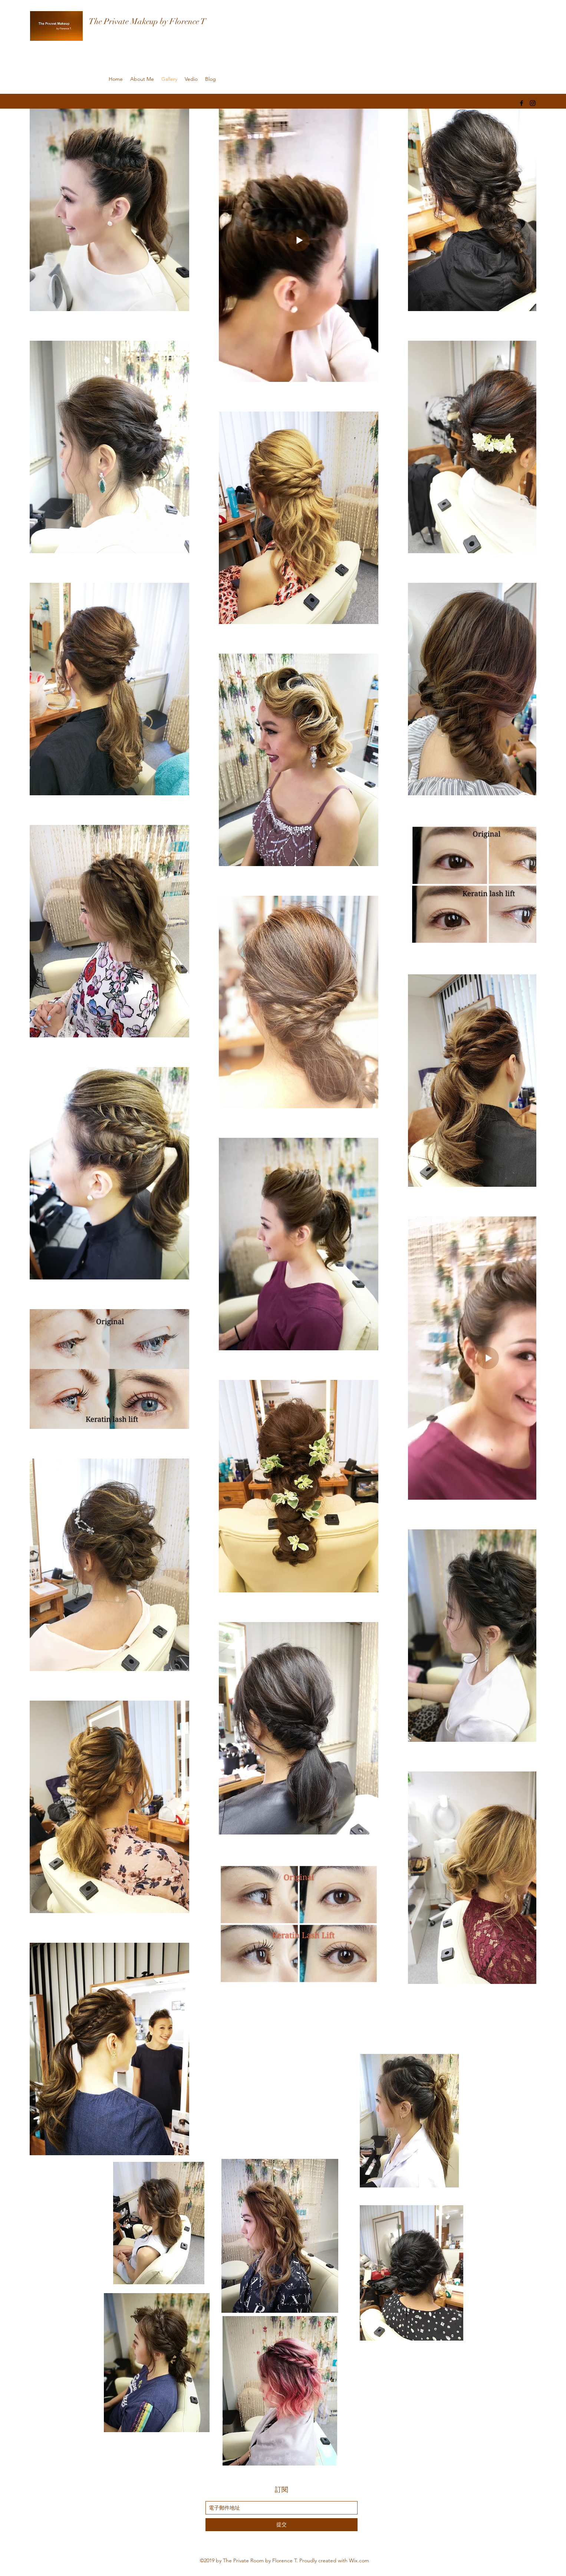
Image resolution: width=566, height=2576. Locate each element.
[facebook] (521, 103)
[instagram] (532, 103)
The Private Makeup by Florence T (147, 21)
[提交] (281, 2524)
